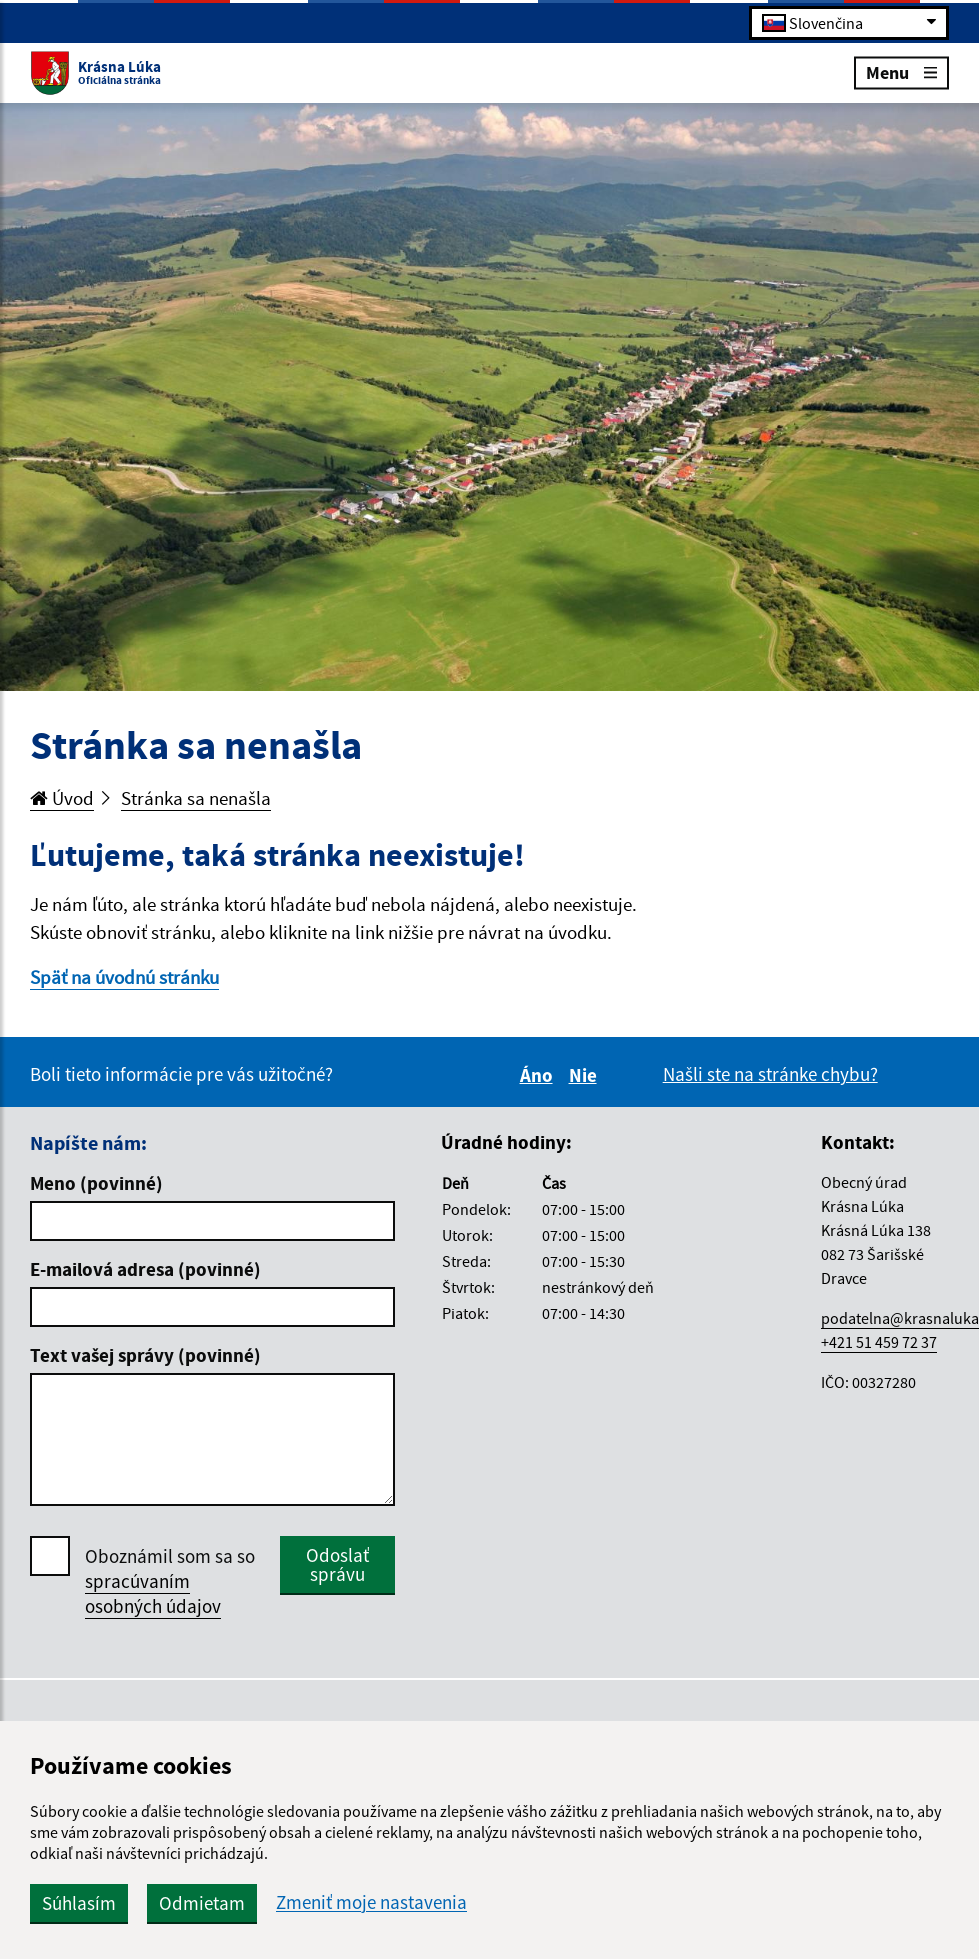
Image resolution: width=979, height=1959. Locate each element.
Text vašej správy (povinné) (145, 1355)
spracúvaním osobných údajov (153, 1593)
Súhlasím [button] (79, 1903)
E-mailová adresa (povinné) (145, 1269)
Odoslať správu (337, 1564)
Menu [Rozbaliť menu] (901, 71)
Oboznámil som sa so (170, 1581)
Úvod (62, 798)
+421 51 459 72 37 (879, 1342)
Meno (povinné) (96, 1183)
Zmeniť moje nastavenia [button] (371, 1902)
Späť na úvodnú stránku (124, 977)
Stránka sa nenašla (196, 798)
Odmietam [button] (202, 1903)
